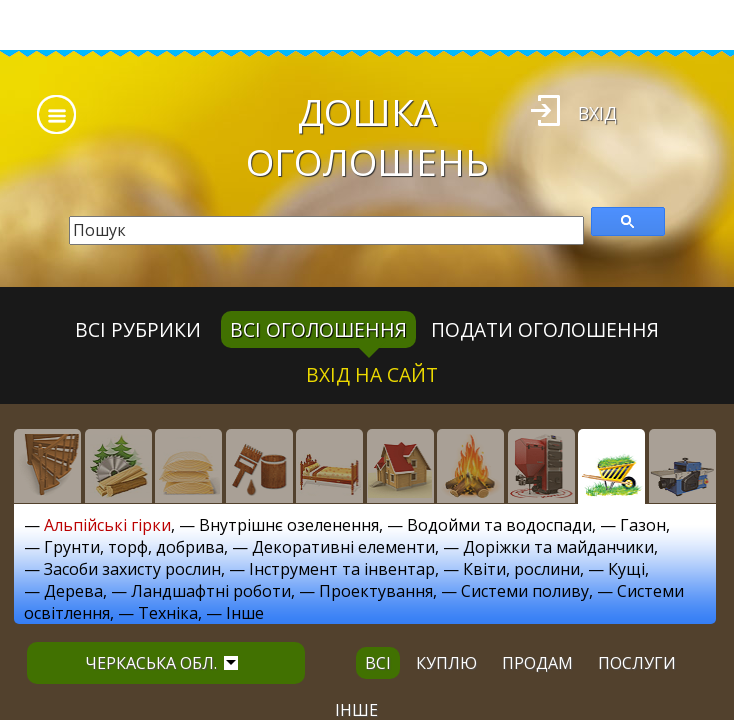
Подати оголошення (545, 329)
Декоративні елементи (343, 547)
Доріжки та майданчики (558, 547)
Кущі (626, 569)
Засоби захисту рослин (132, 569)
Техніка (168, 613)
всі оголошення (318, 329)
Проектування (376, 591)
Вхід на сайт (372, 374)
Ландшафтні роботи (211, 591)
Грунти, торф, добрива (134, 547)
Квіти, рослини (521, 569)
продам (537, 663)
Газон (643, 525)
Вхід (597, 113)
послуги (637, 663)
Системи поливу (525, 591)
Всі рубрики (138, 329)
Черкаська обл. (161, 663)
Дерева (73, 591)
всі (378, 663)
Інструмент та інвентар (342, 569)
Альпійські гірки (107, 525)
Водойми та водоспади (499, 525)
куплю (446, 663)
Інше (245, 613)
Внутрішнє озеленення (289, 525)
